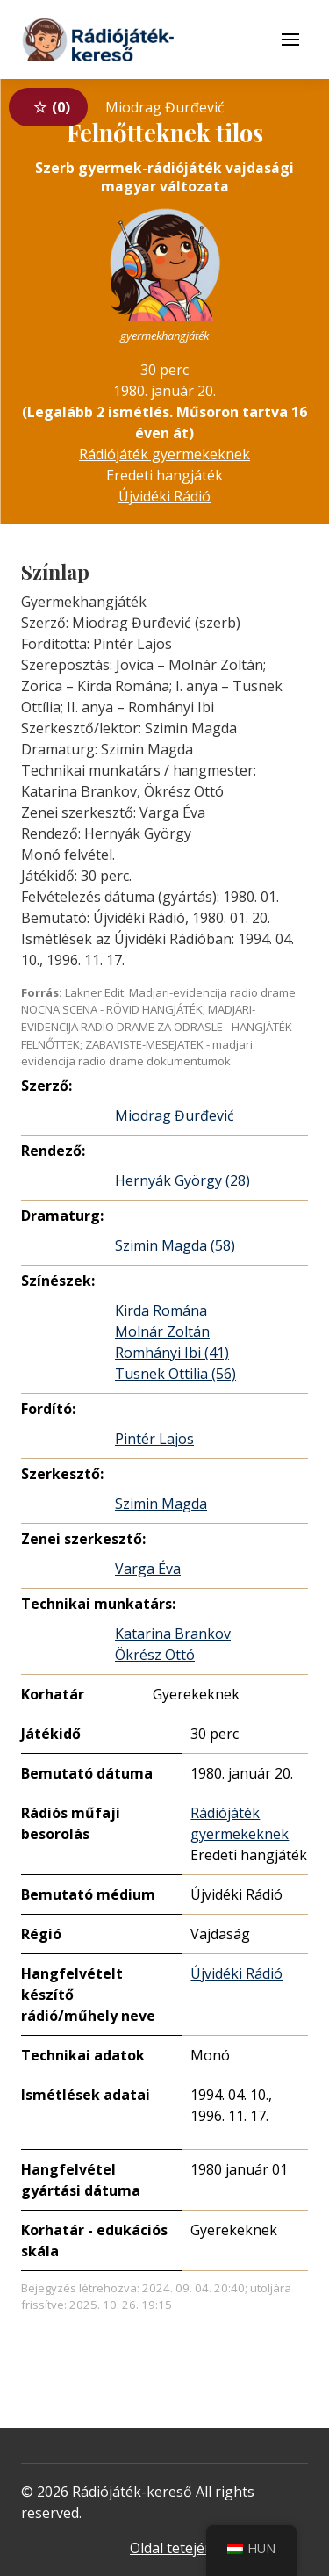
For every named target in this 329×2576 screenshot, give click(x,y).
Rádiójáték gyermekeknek (164, 454)
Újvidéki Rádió (164, 496)
